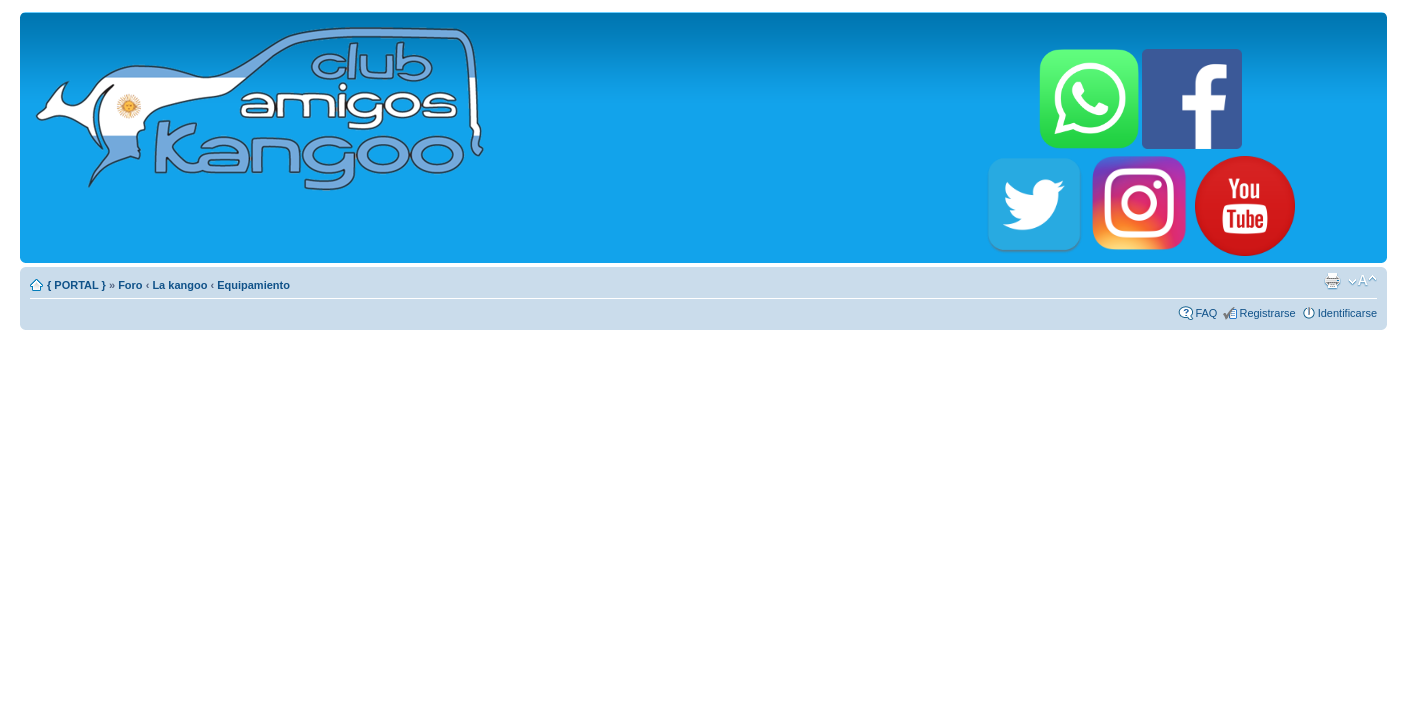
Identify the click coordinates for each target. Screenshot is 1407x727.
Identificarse (1347, 313)
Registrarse (1267, 313)
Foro (130, 285)
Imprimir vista (1332, 281)
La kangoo (179, 285)
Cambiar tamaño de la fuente (1362, 281)
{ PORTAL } (76, 285)
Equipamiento (253, 285)
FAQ (1206, 313)
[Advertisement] (704, 474)
